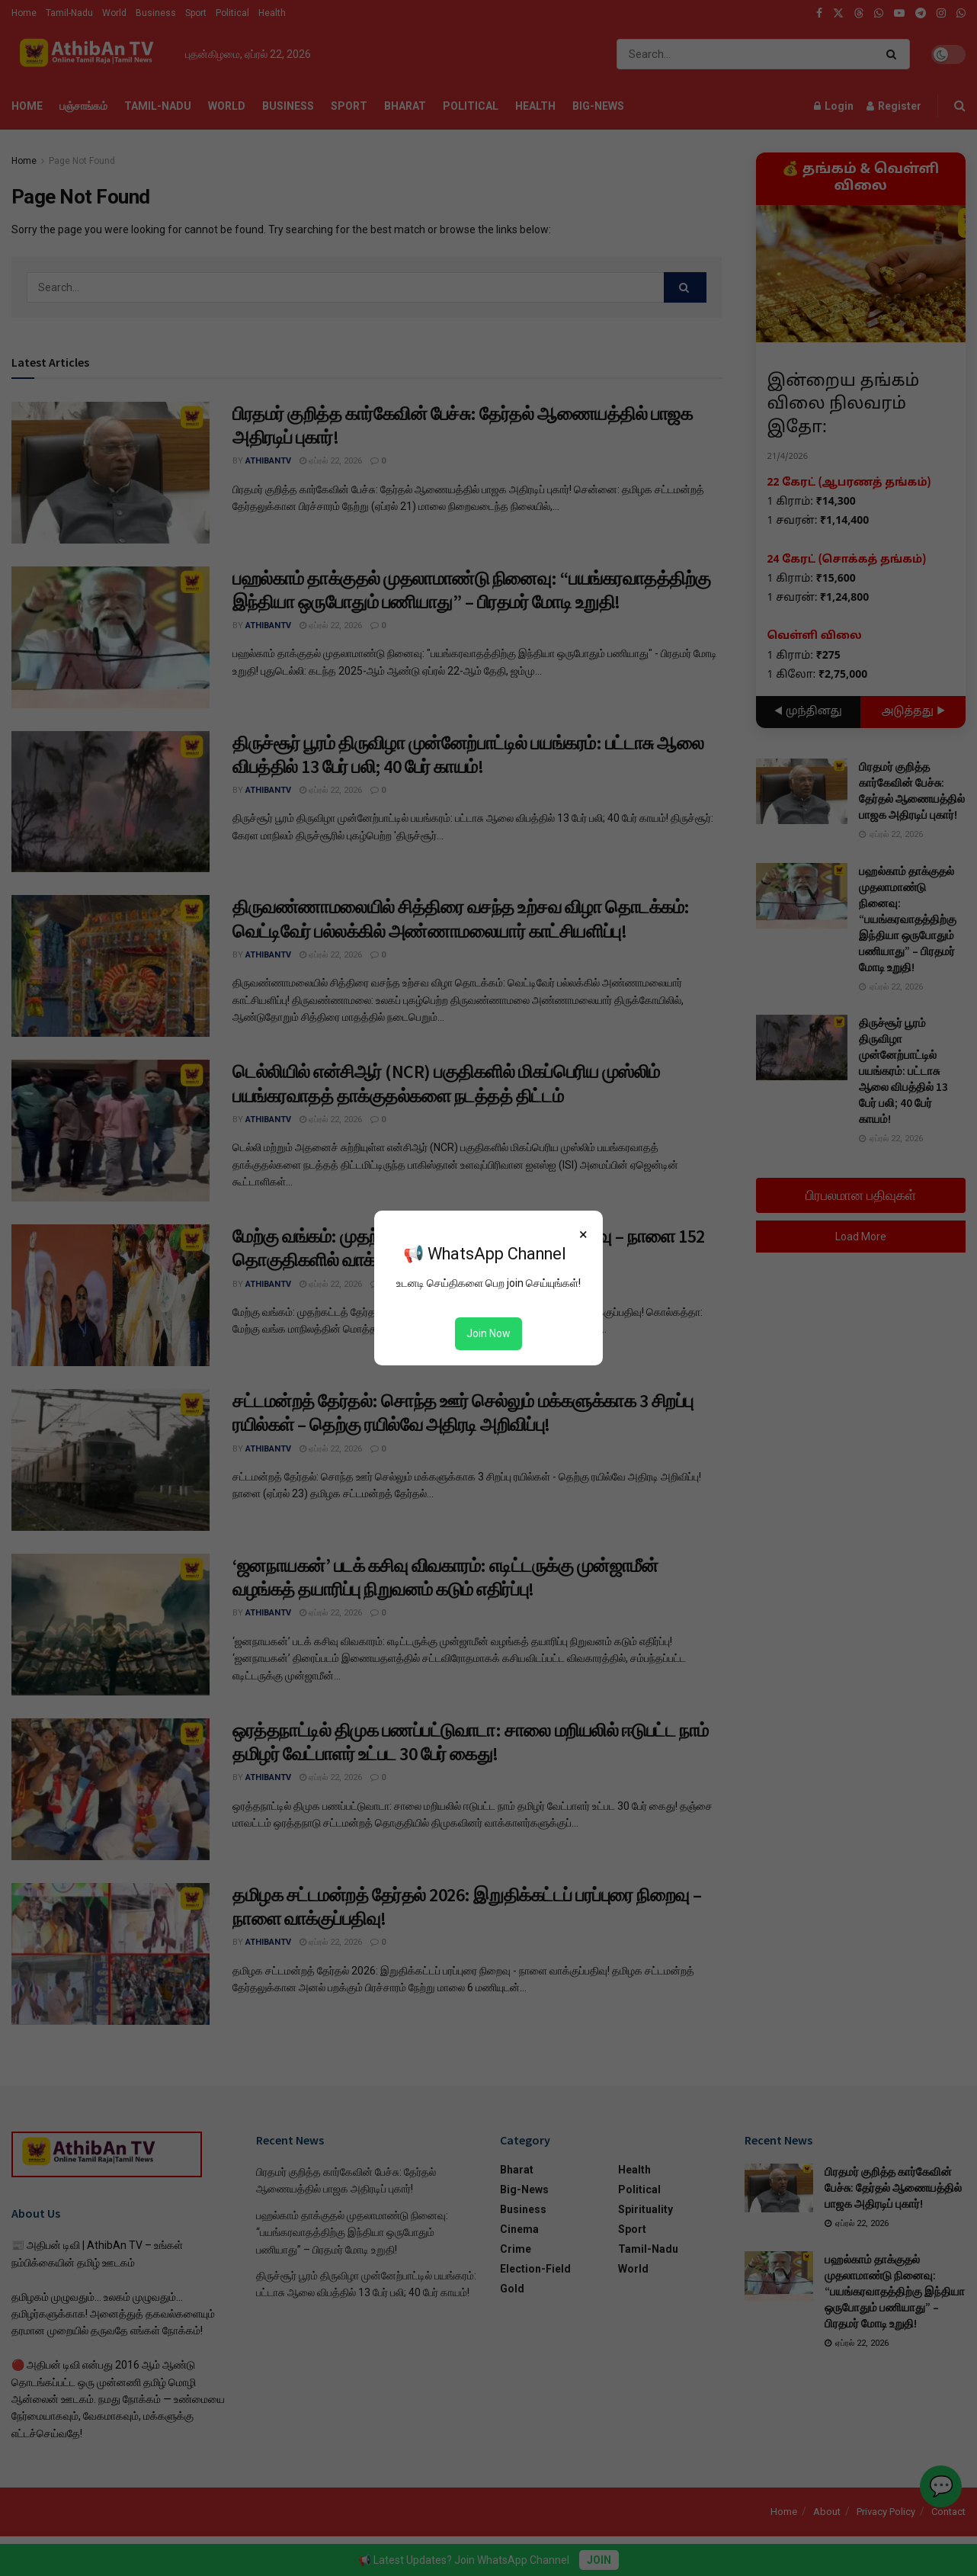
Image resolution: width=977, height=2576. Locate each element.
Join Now (488, 1333)
